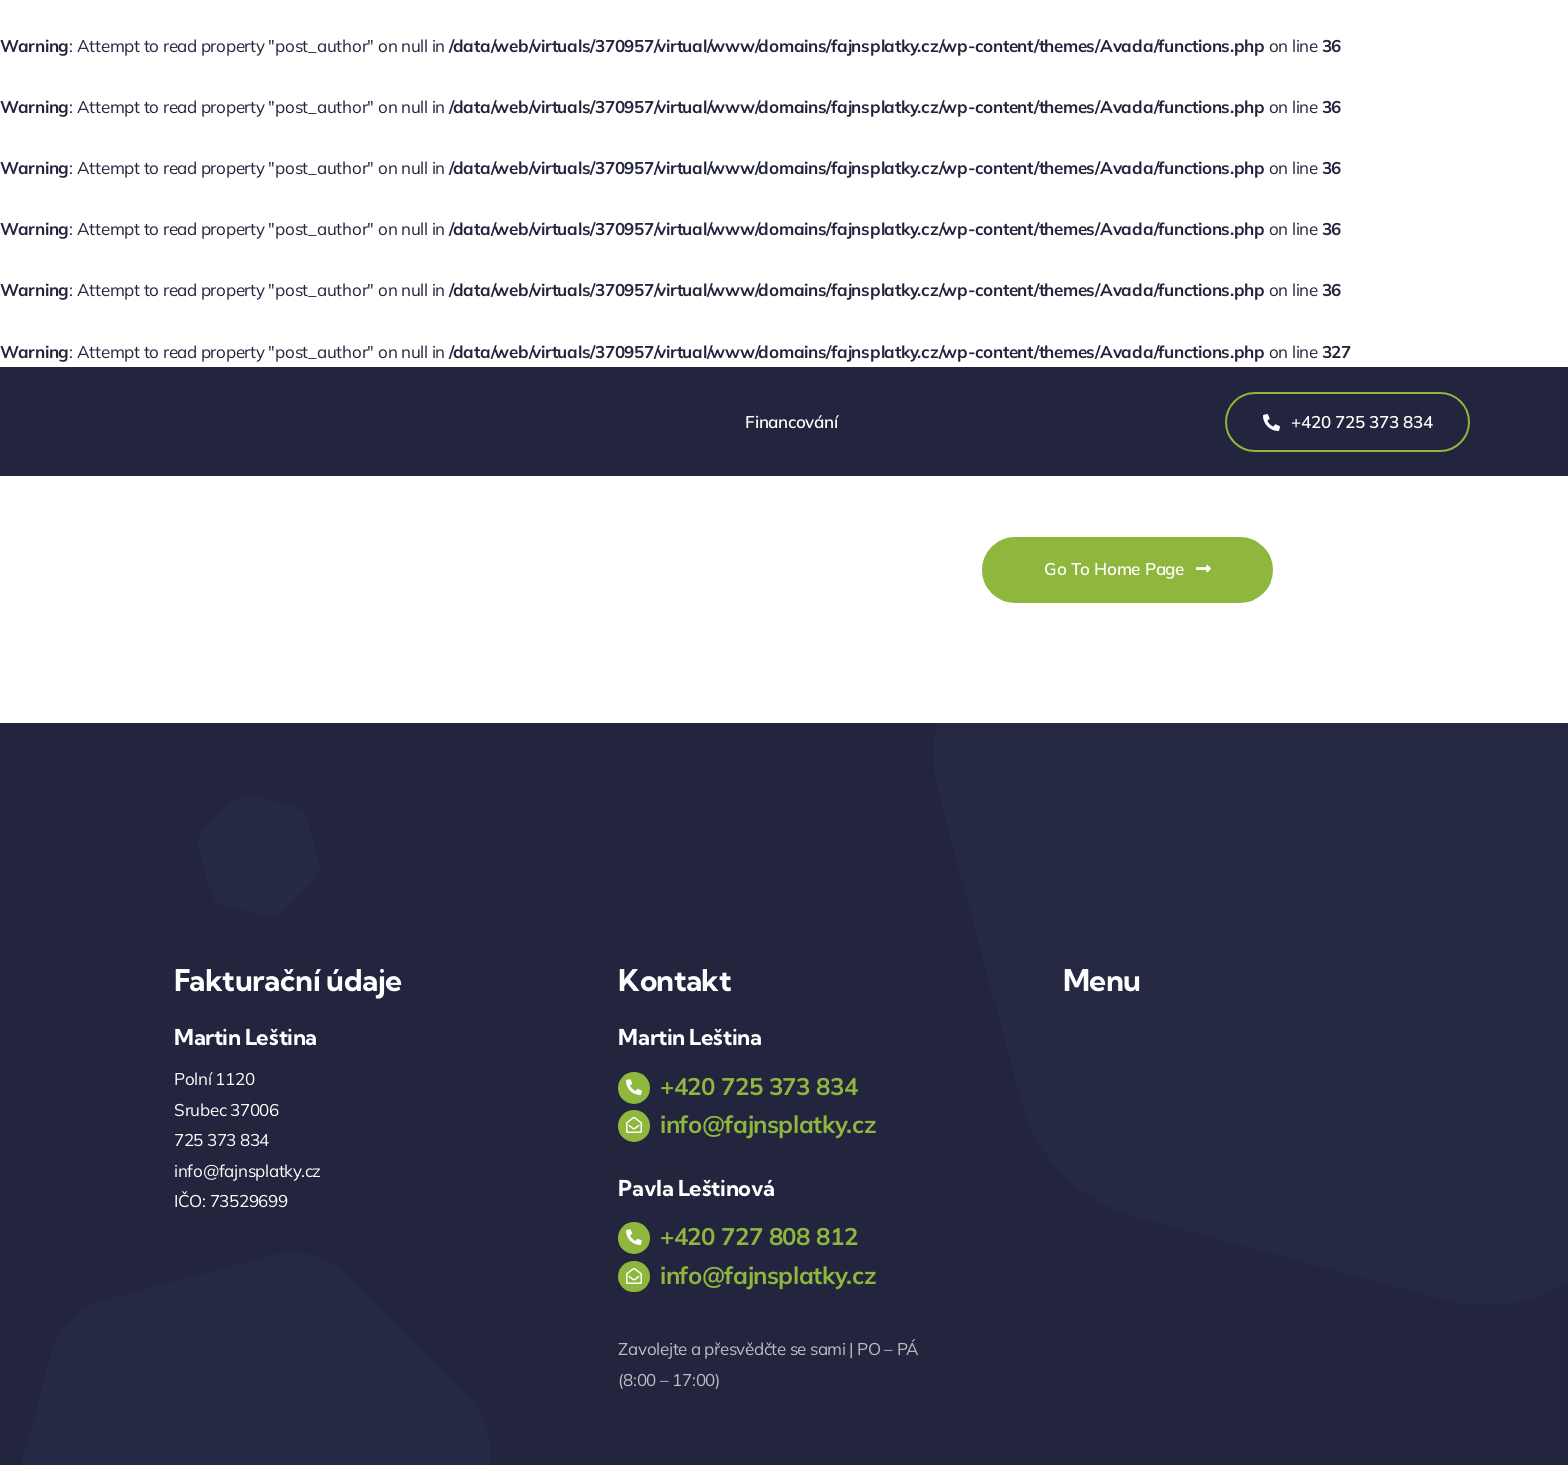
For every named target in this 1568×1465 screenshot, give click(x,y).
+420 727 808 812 (758, 1236)
